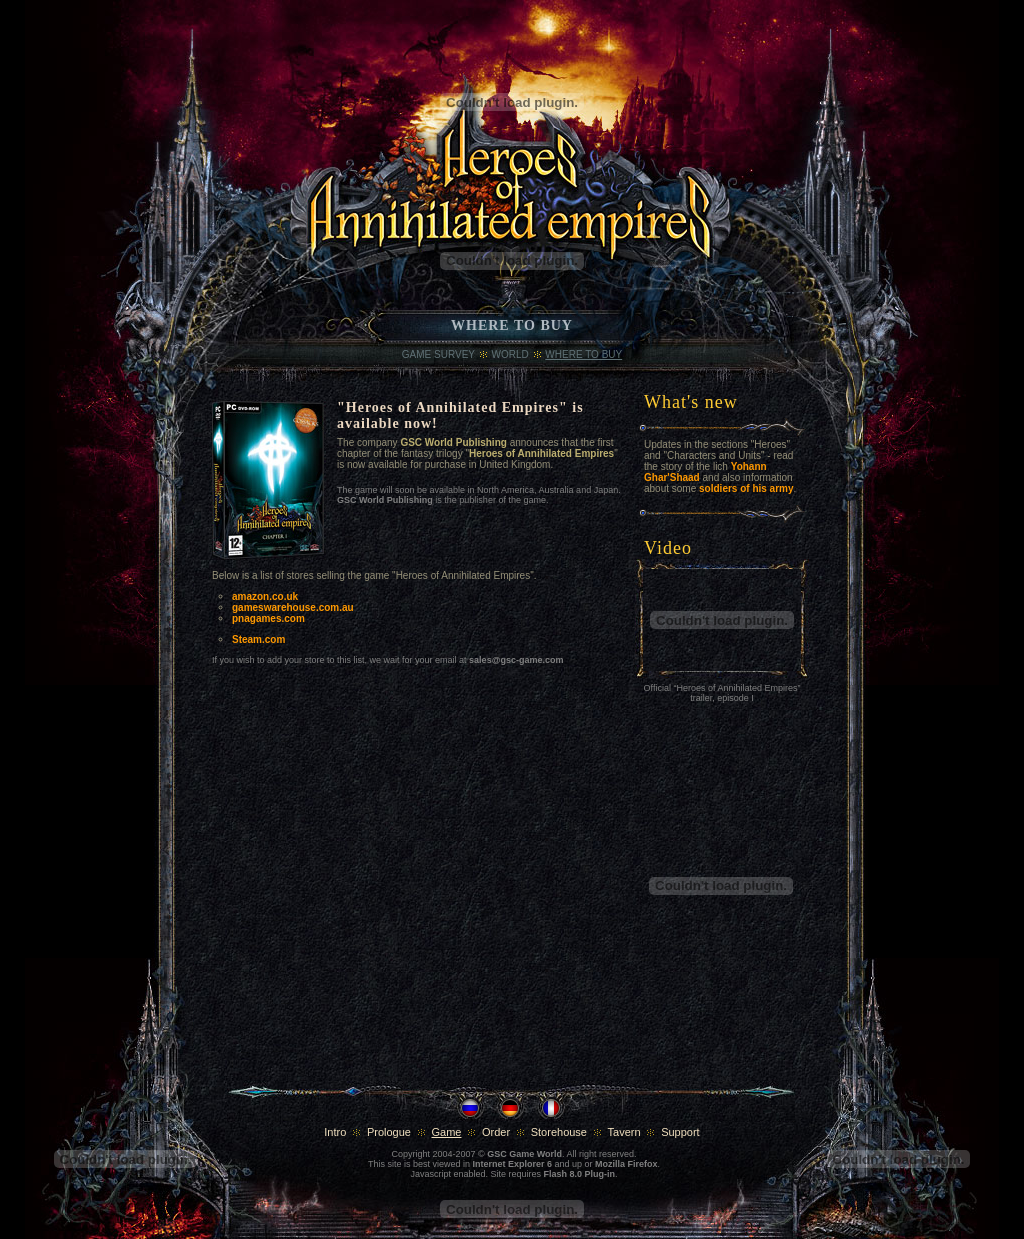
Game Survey (438, 354)
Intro (335, 1132)
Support (680, 1132)
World (510, 354)
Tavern (624, 1132)
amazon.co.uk (265, 596)
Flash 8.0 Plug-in (580, 1174)
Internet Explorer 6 (512, 1164)
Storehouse (559, 1132)
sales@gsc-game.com (516, 660)
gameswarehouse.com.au (293, 607)
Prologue (389, 1132)
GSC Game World (524, 1154)
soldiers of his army (746, 488)
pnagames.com (268, 618)
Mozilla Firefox (626, 1164)
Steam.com (258, 639)
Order (496, 1132)
